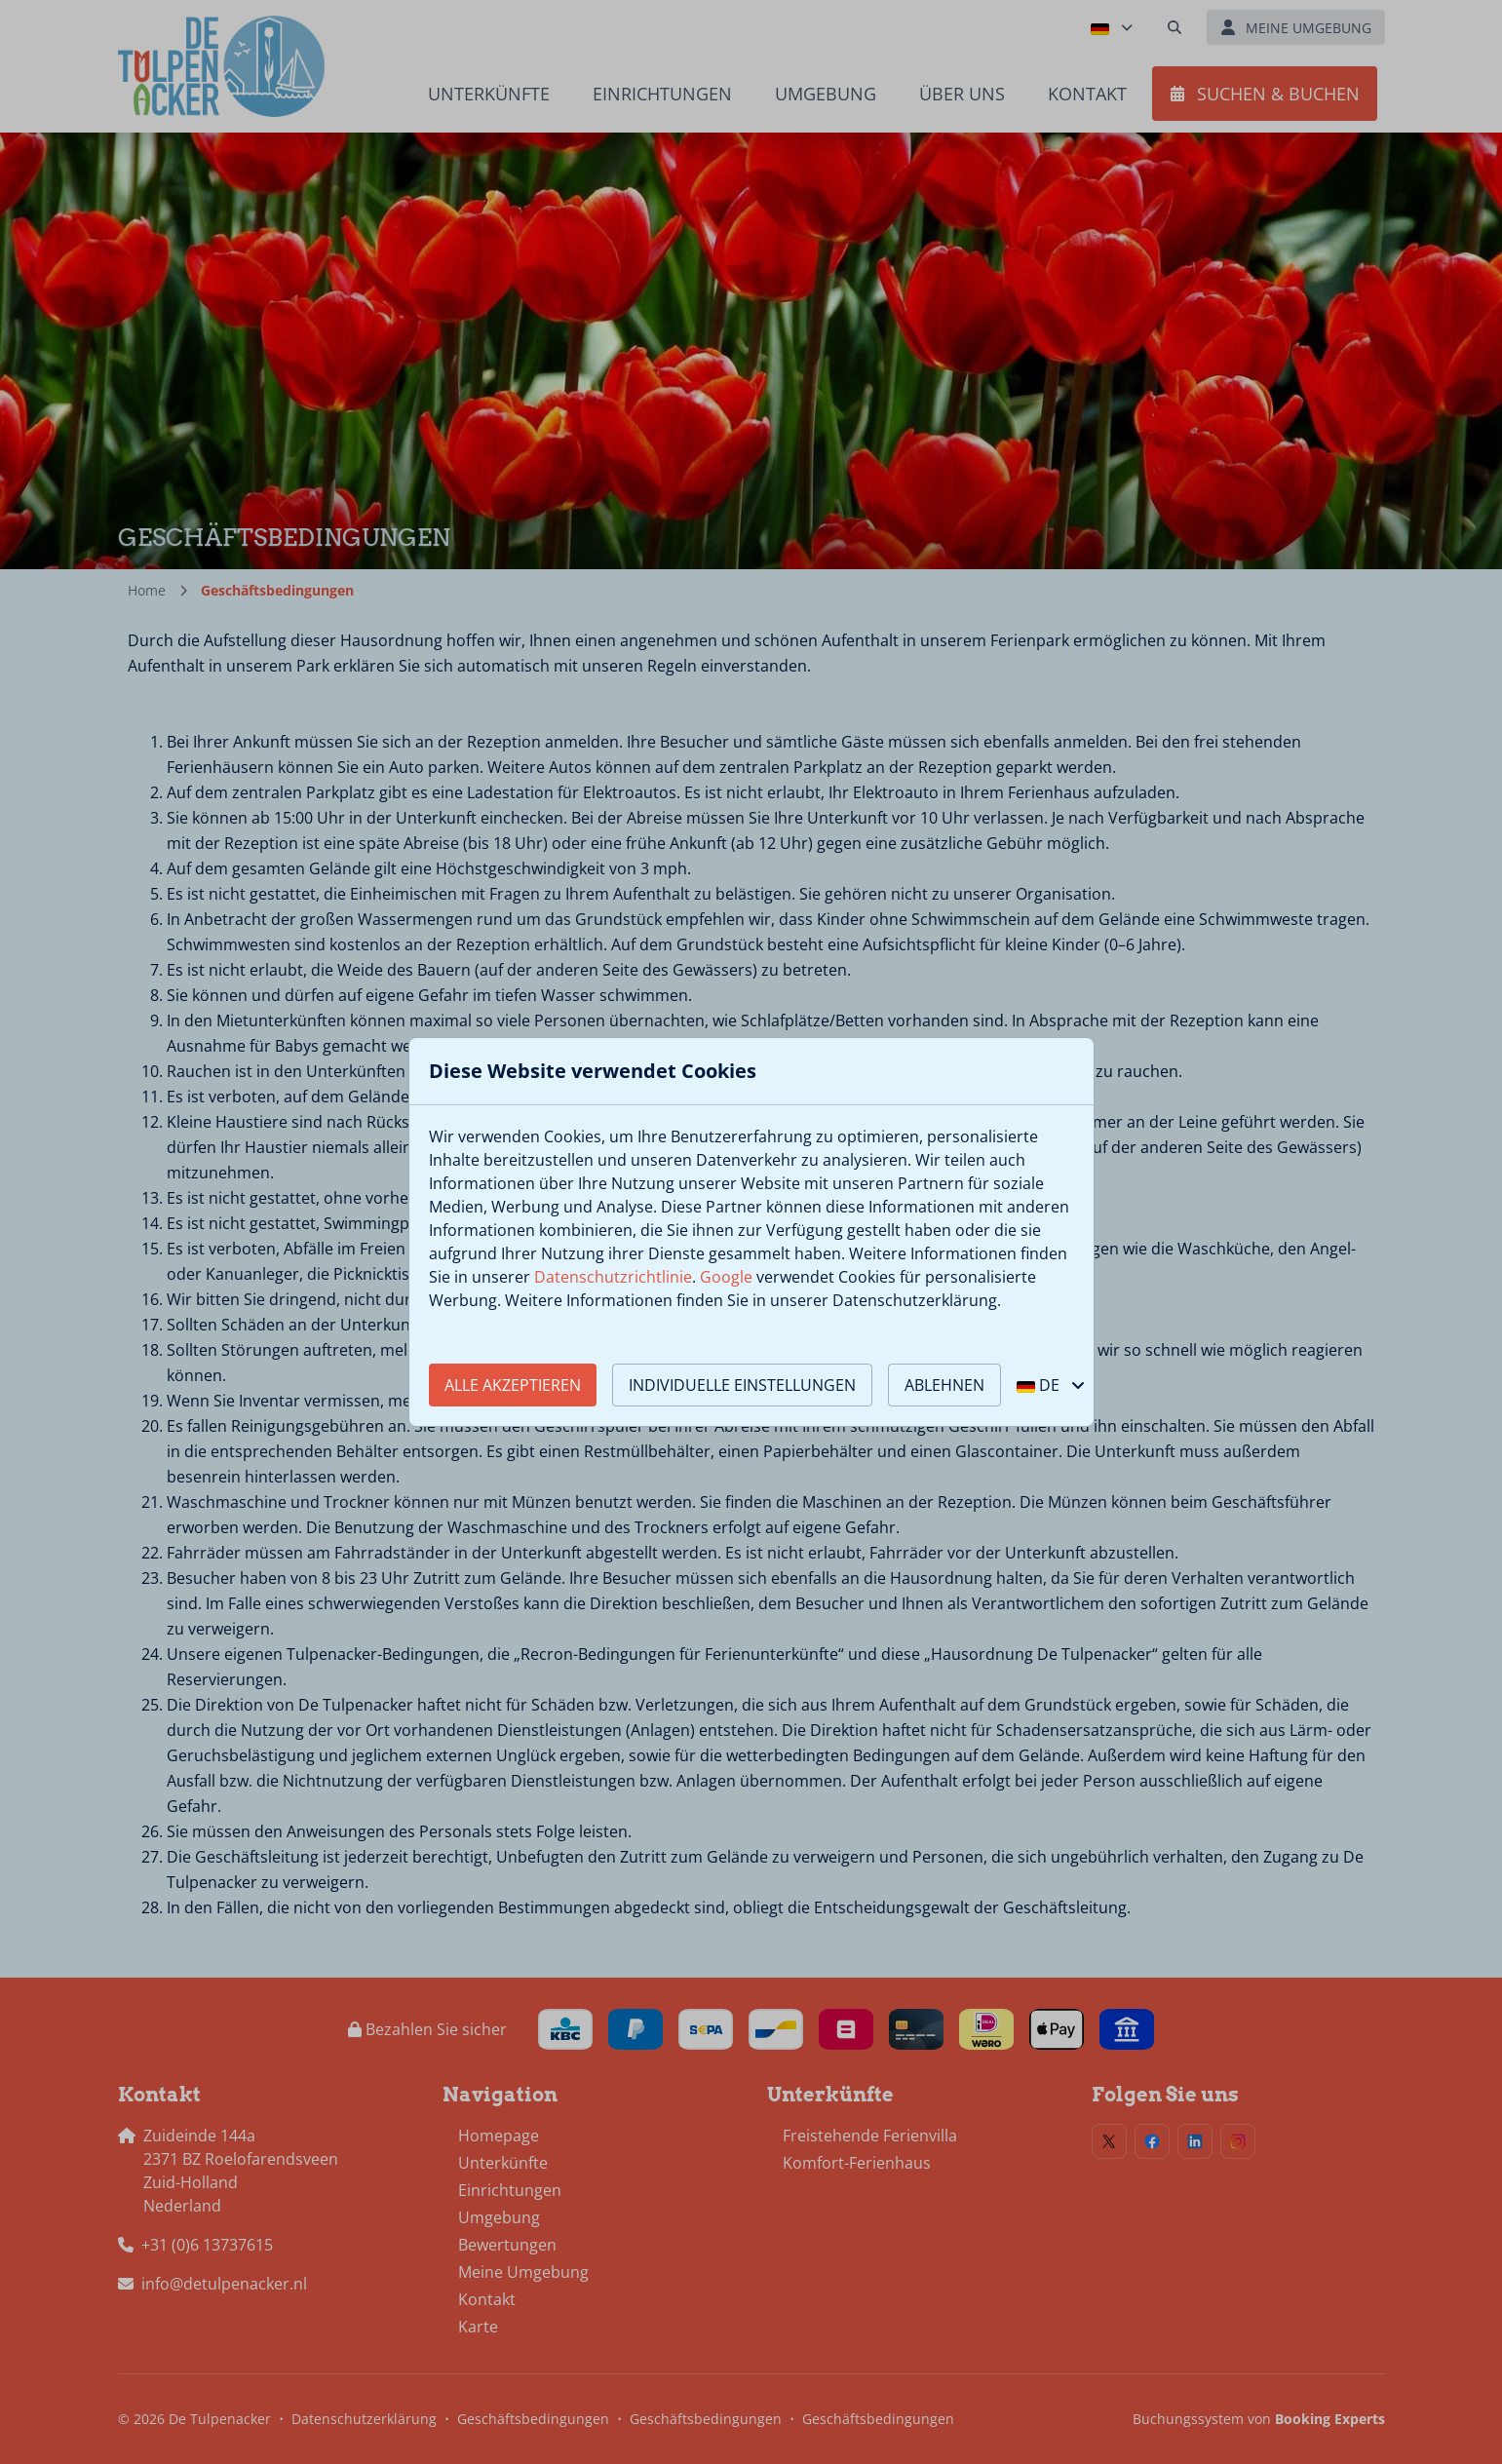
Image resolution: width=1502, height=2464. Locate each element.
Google (726, 1277)
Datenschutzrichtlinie (613, 1277)
